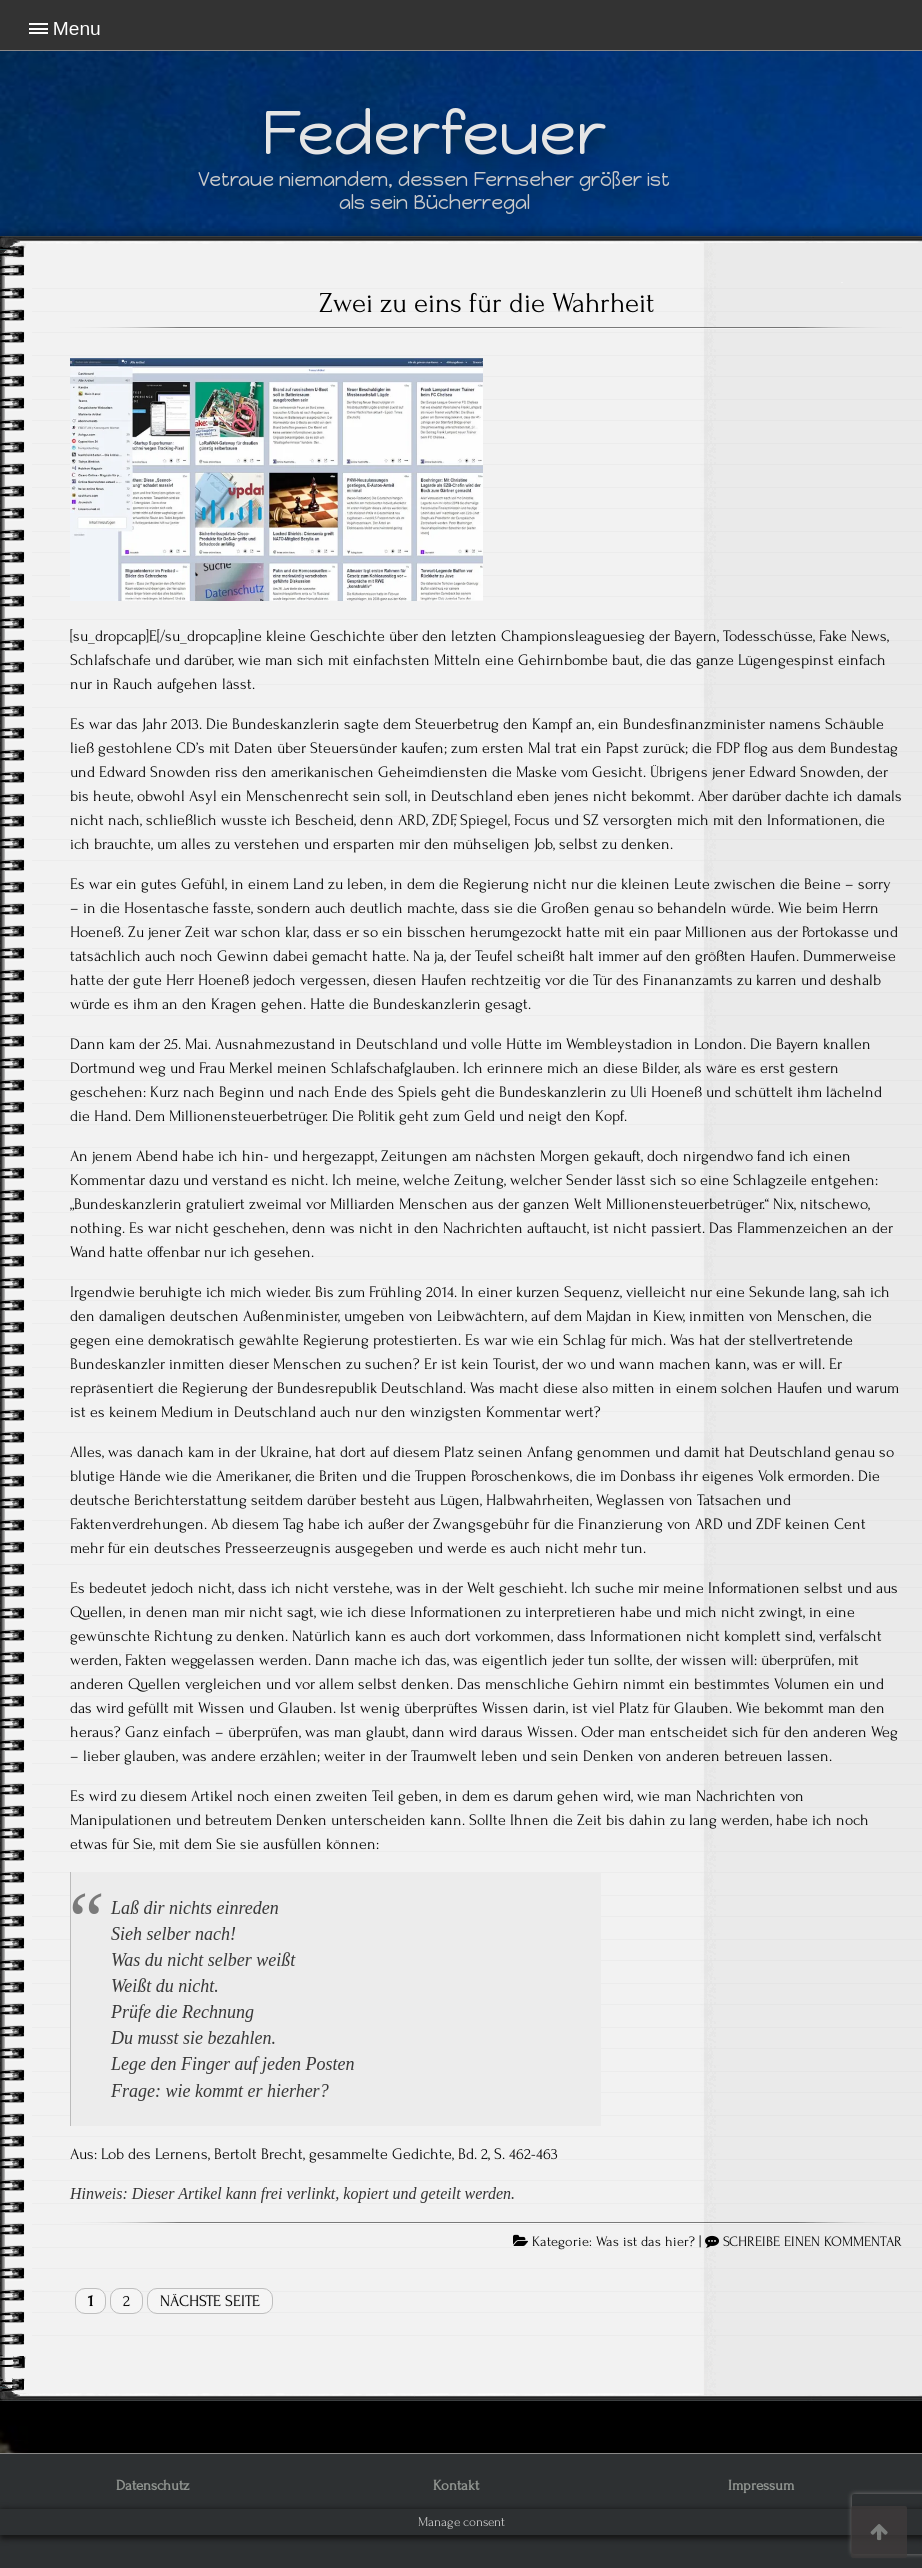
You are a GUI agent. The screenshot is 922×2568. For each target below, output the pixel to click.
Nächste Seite (210, 2301)
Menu (77, 28)
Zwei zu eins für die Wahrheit (486, 303)
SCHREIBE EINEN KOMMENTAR (812, 2242)
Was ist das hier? (645, 2242)
